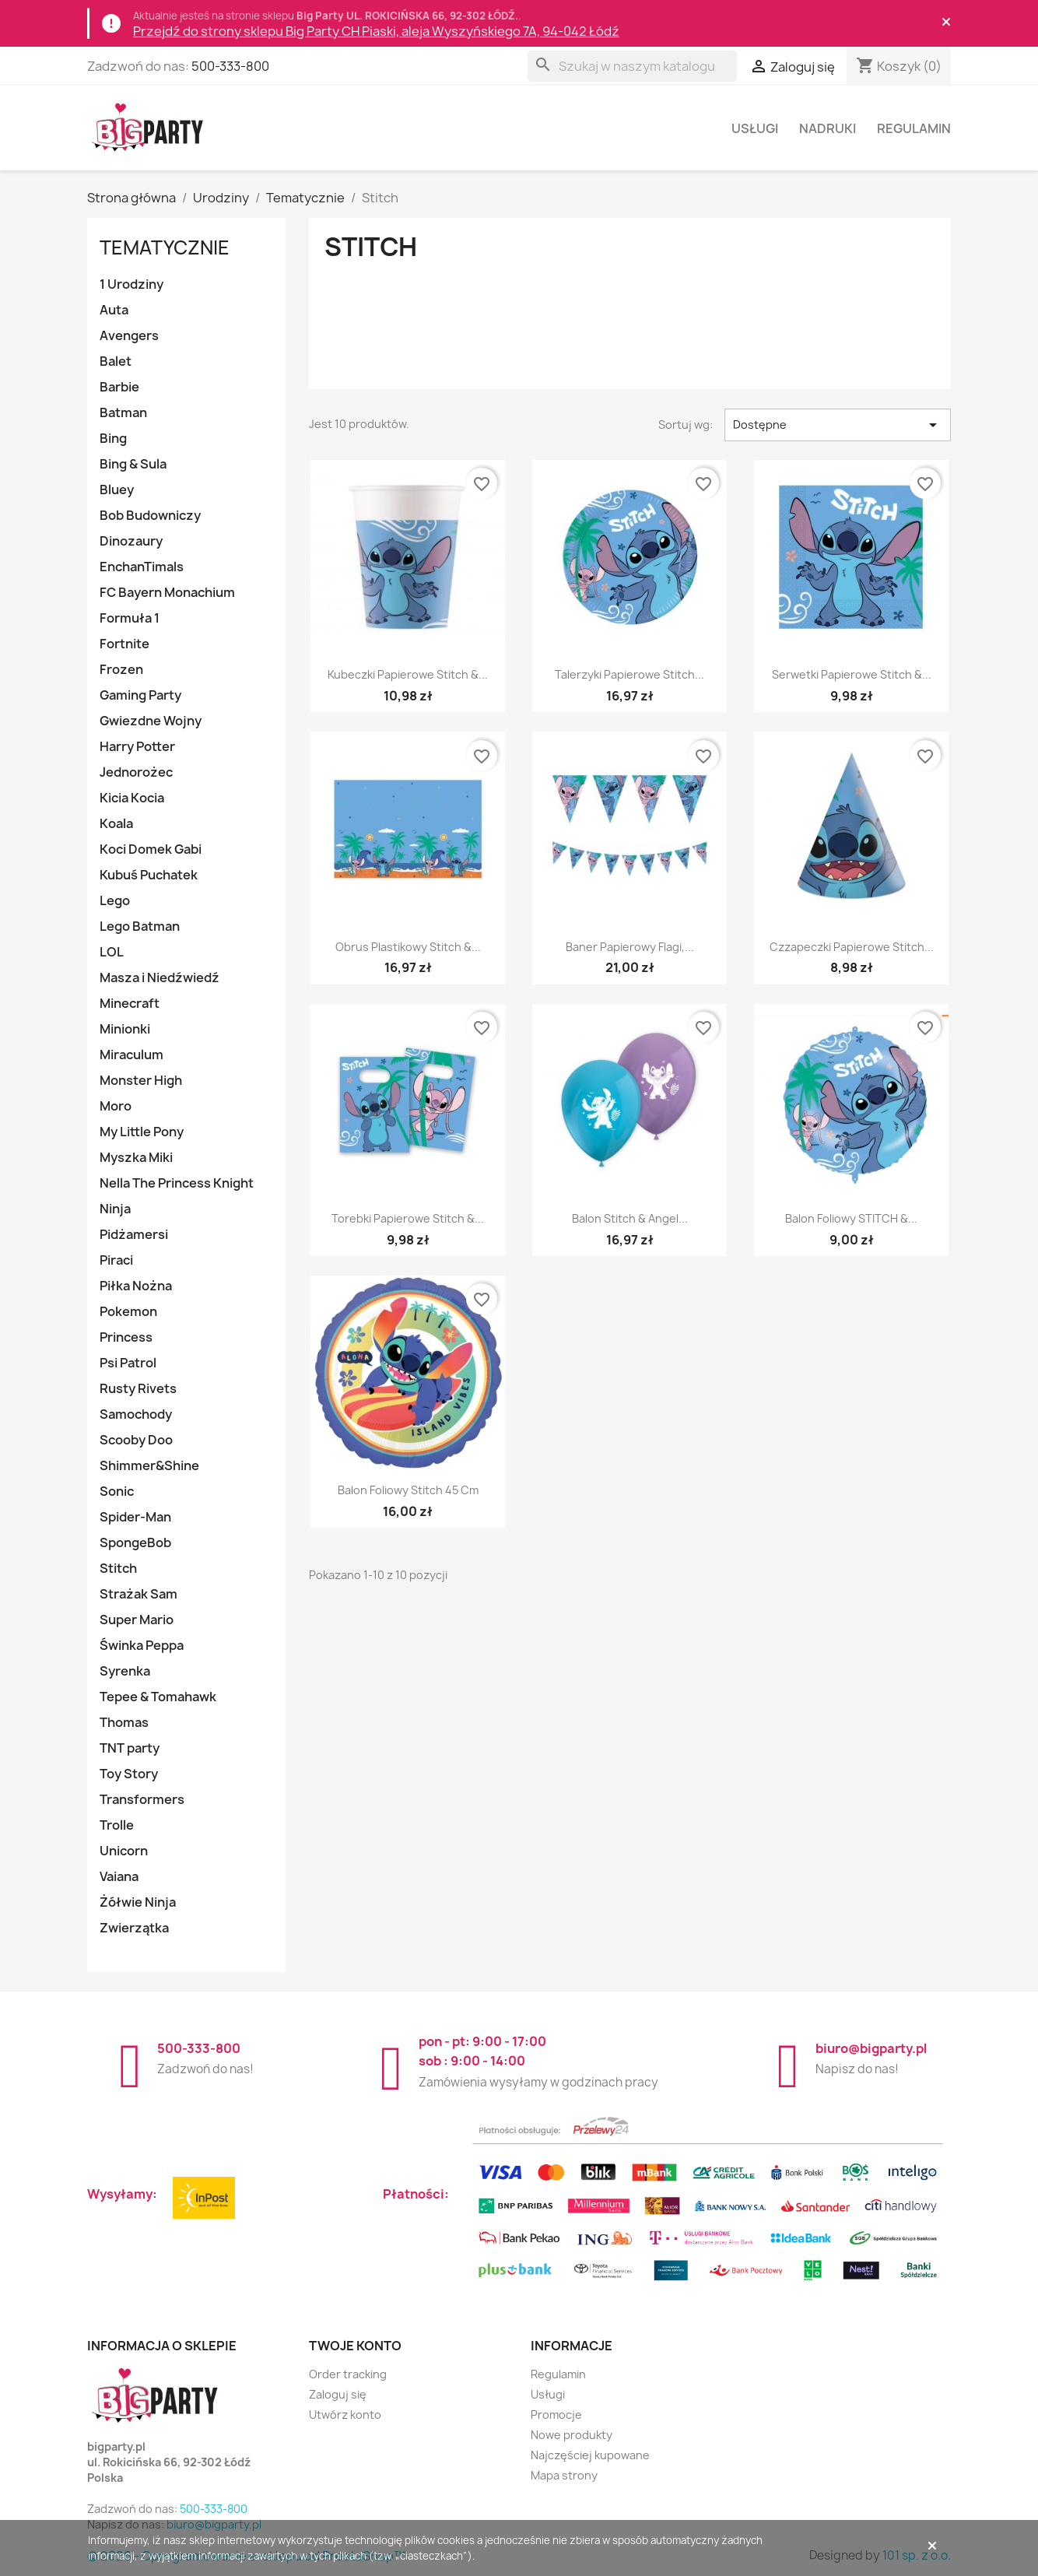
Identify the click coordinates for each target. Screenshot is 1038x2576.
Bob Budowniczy (150, 515)
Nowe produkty (571, 2434)
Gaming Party (140, 695)
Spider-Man (135, 1516)
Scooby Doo (136, 1439)
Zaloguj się (337, 2394)
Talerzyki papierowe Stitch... (629, 674)
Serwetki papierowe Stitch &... (851, 674)
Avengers (129, 335)
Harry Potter (137, 746)
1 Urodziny (131, 284)
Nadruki (827, 128)
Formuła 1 (130, 617)
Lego (115, 900)
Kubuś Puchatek (149, 874)
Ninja (115, 1208)
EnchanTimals (142, 566)
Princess (126, 1337)
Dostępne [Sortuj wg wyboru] (837, 425)
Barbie (119, 386)
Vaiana (119, 1876)
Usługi (754, 128)
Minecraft (130, 1003)
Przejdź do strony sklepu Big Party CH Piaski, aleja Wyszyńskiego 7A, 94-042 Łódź (376, 31)
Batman (123, 412)
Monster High (141, 1080)
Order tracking (348, 2374)
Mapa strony (564, 2475)
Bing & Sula (133, 463)
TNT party (130, 1748)
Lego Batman (140, 926)
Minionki (125, 1028)
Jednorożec (136, 772)
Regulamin (914, 128)
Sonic (117, 1491)
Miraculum (131, 1054)
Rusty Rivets (138, 1388)
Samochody (136, 1414)
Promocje (556, 2414)
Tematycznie (165, 247)
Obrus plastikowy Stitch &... (408, 946)
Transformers (142, 1799)
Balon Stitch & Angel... (630, 1218)
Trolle (117, 1825)
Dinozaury (131, 540)
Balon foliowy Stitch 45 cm (408, 1490)
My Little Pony (142, 1131)
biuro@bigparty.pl (871, 2048)
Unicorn (124, 1850)
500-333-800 (230, 66)
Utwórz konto (345, 2414)
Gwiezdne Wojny (151, 720)
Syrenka (125, 1670)
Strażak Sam (138, 1593)
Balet (116, 361)
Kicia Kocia (132, 797)
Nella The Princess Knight (177, 1182)
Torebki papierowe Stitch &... (407, 1218)
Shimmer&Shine (149, 1465)
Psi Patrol (128, 1362)
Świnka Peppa (142, 1645)
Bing (113, 438)
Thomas (124, 1722)
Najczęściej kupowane (590, 2455)
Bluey (117, 489)
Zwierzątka (134, 1927)
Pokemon (128, 1311)
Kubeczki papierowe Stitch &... (408, 674)
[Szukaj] (632, 66)
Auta (114, 309)
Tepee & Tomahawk (158, 1696)
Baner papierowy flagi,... (630, 946)
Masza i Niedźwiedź (159, 977)
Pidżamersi (134, 1234)
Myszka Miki (136, 1157)
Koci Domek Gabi (151, 849)
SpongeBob (135, 1542)
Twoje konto (355, 2345)
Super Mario (137, 1619)
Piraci (116, 1260)
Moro (116, 1105)
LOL (112, 951)
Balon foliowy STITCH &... (851, 1218)
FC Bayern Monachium (167, 592)
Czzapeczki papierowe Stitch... (852, 946)
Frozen (121, 669)
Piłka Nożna (136, 1285)
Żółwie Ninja (138, 1902)
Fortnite (124, 643)
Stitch (118, 1568)
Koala (116, 823)
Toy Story (129, 1773)
